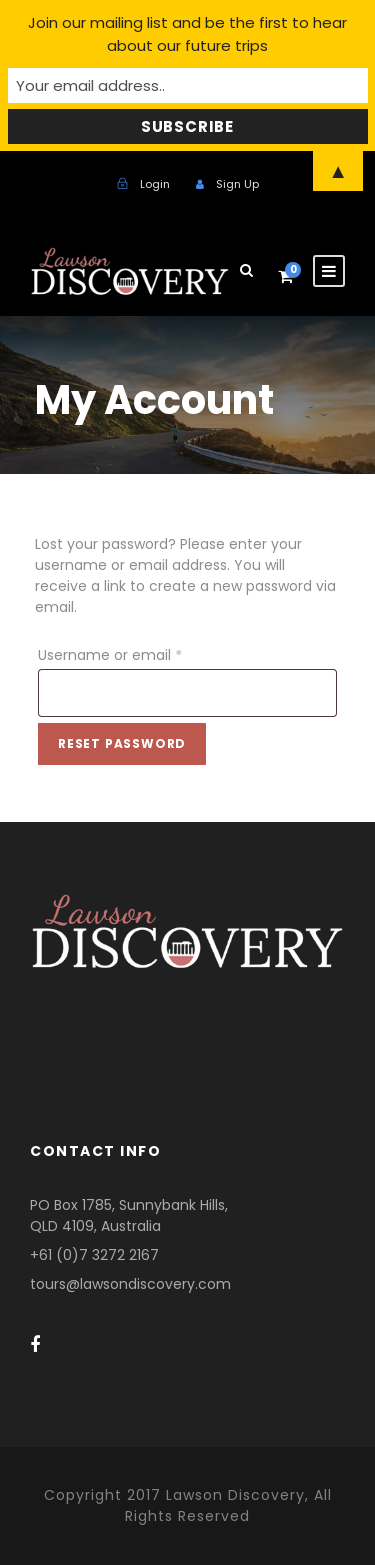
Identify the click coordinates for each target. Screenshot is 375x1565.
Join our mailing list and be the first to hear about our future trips (187, 34)
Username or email (114, 655)
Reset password (122, 743)
